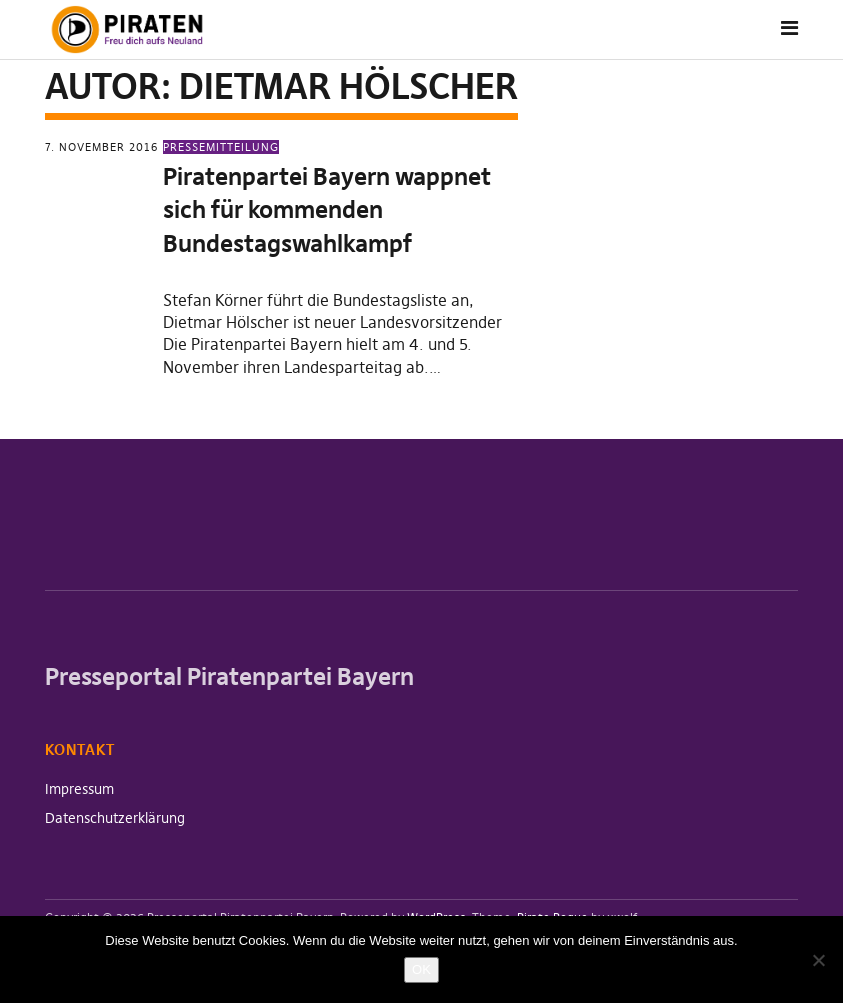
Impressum (79, 789)
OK (421, 969)
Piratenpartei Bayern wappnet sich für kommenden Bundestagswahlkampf (327, 210)
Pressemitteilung (221, 147)
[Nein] (818, 960)
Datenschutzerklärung (115, 818)
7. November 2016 (101, 147)
